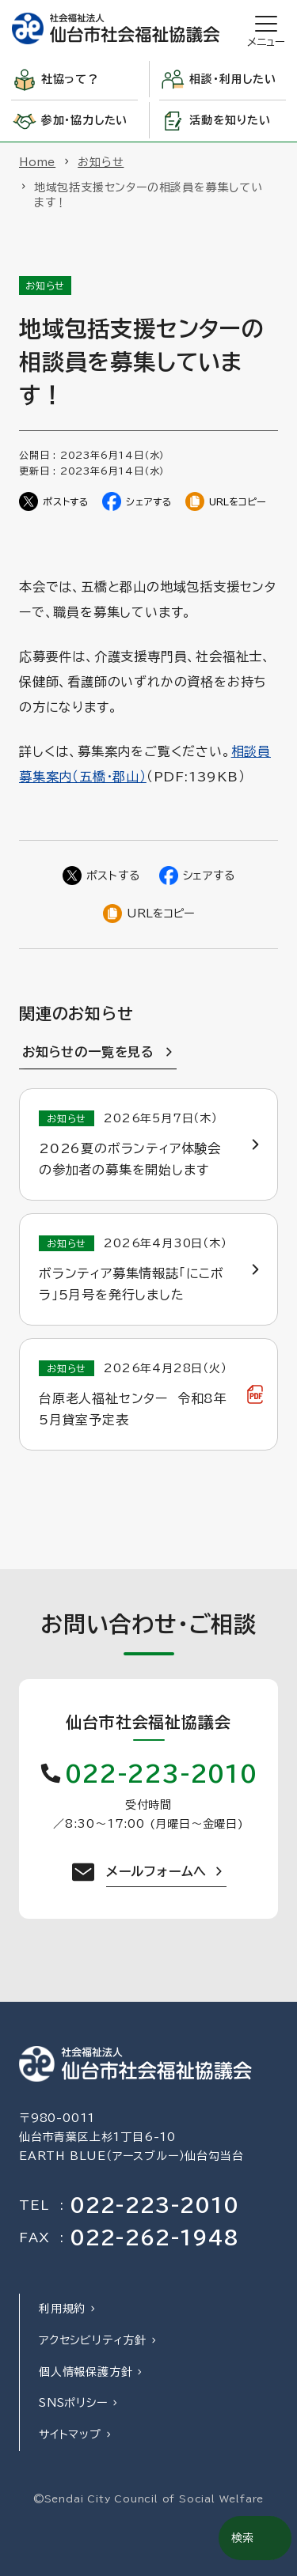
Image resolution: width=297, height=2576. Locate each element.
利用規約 (62, 2308)
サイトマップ (70, 2434)
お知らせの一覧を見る (88, 1052)
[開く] (266, 29)
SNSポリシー (73, 2402)
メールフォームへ (156, 1871)
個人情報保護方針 (85, 2371)
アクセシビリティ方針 (93, 2340)
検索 (242, 2538)
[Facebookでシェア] (137, 501)
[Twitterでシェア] (54, 501)
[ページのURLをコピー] (225, 501)
